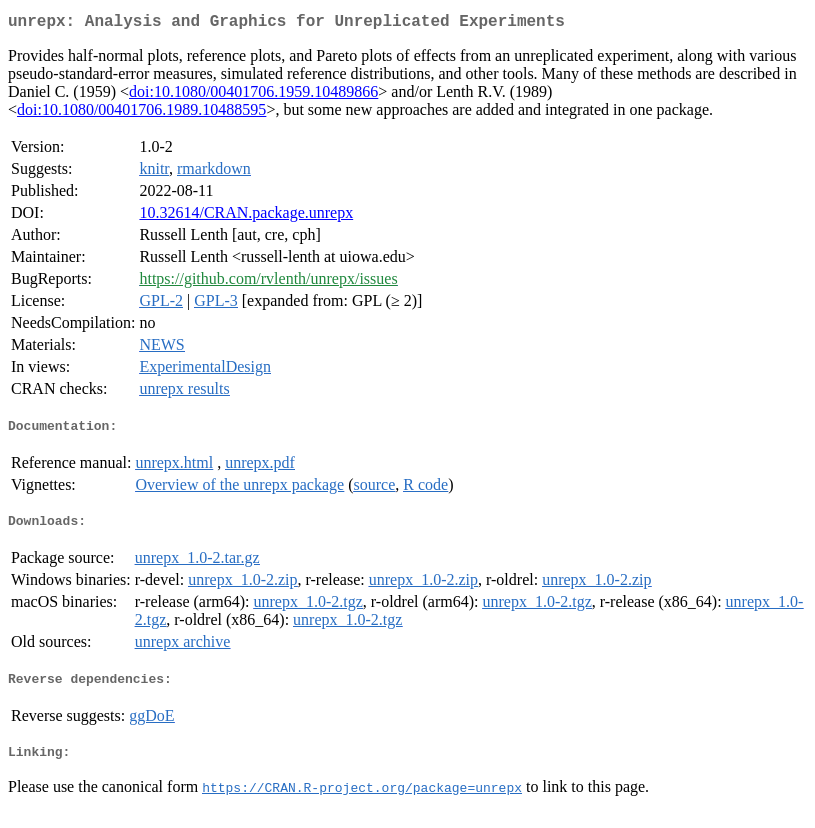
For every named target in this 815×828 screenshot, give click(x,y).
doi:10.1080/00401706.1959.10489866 (253, 95)
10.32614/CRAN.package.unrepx (246, 216)
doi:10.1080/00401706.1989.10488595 (141, 113)
